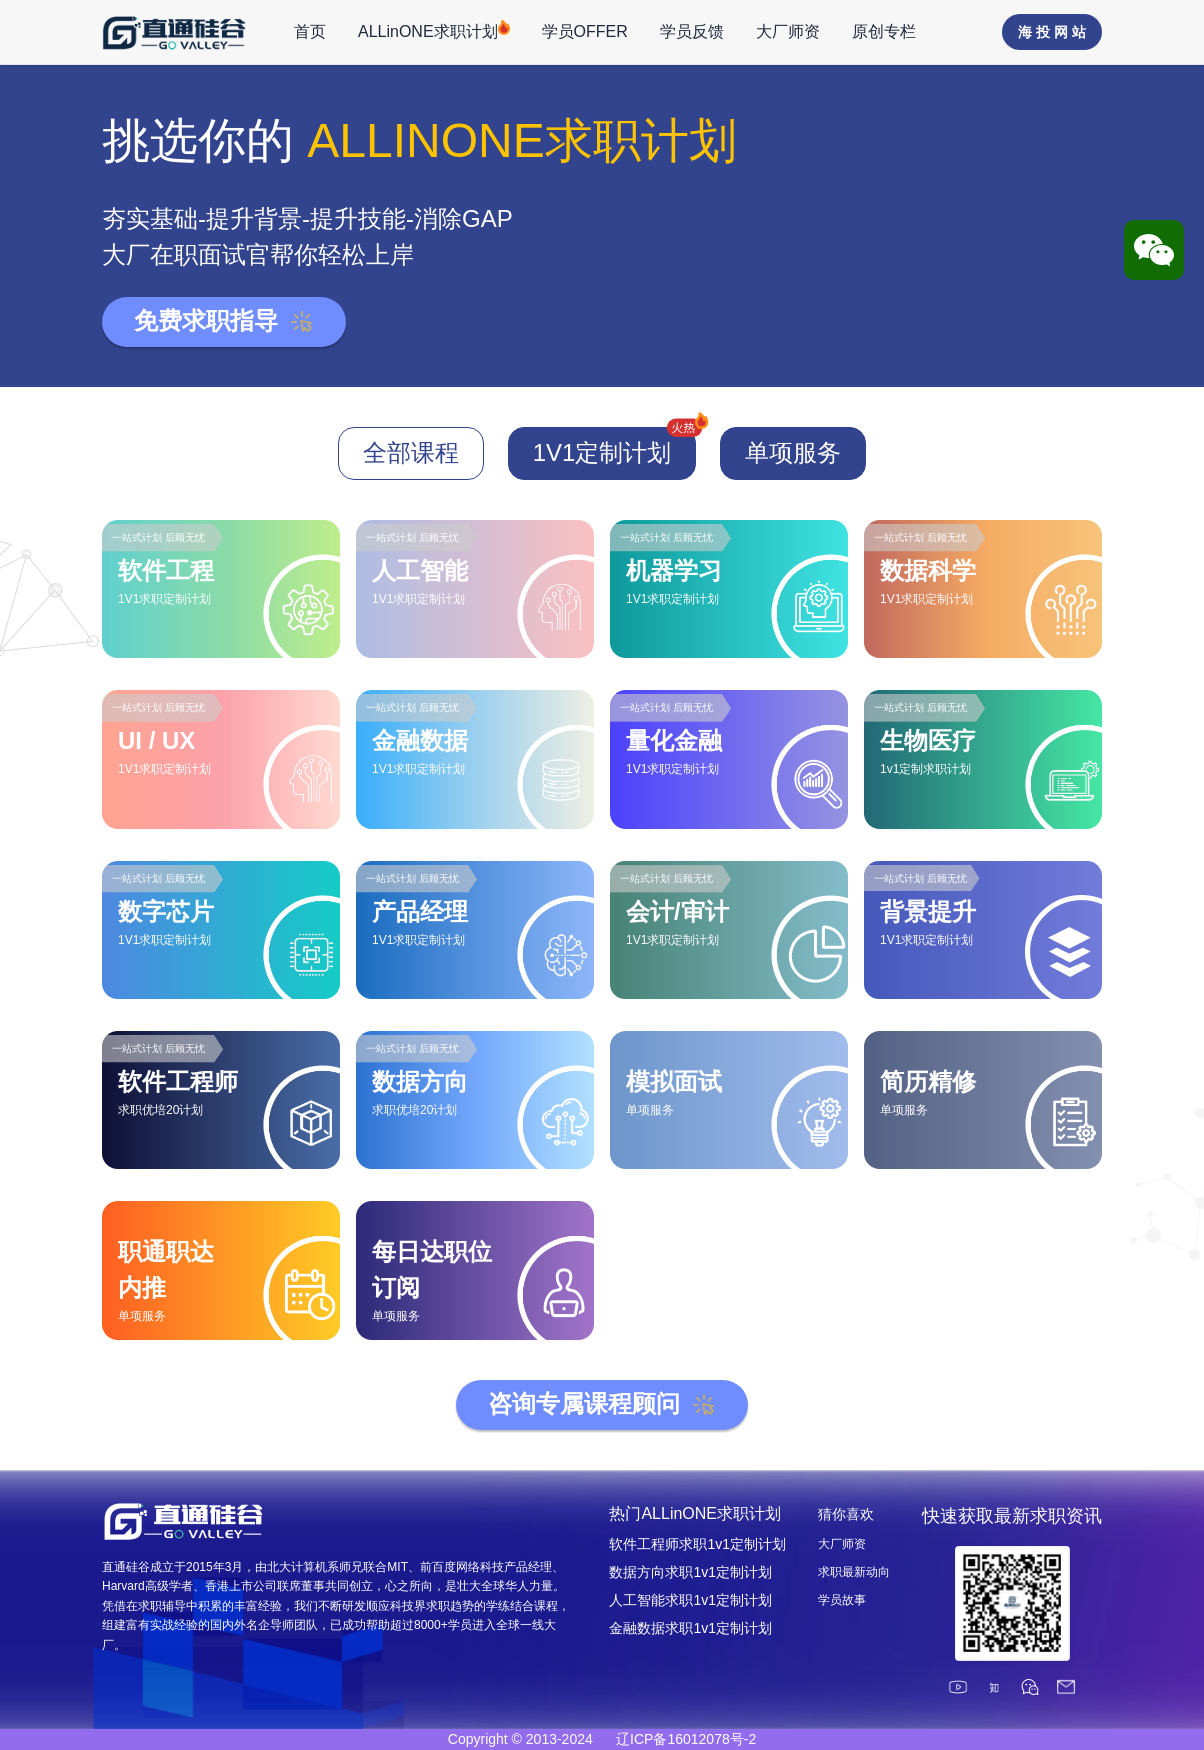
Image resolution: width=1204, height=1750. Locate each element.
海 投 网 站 (1052, 32)
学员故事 (842, 1600)
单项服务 (793, 452)
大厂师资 (788, 31)
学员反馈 (692, 31)
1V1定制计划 (615, 446)
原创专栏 (884, 31)
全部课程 (411, 452)
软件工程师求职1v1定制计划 (697, 1544)
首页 (310, 31)
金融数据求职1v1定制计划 (690, 1628)
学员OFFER (585, 31)
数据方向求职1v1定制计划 (690, 1572)
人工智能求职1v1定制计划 (690, 1600)
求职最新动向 (854, 1572)
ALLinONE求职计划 (434, 30)
